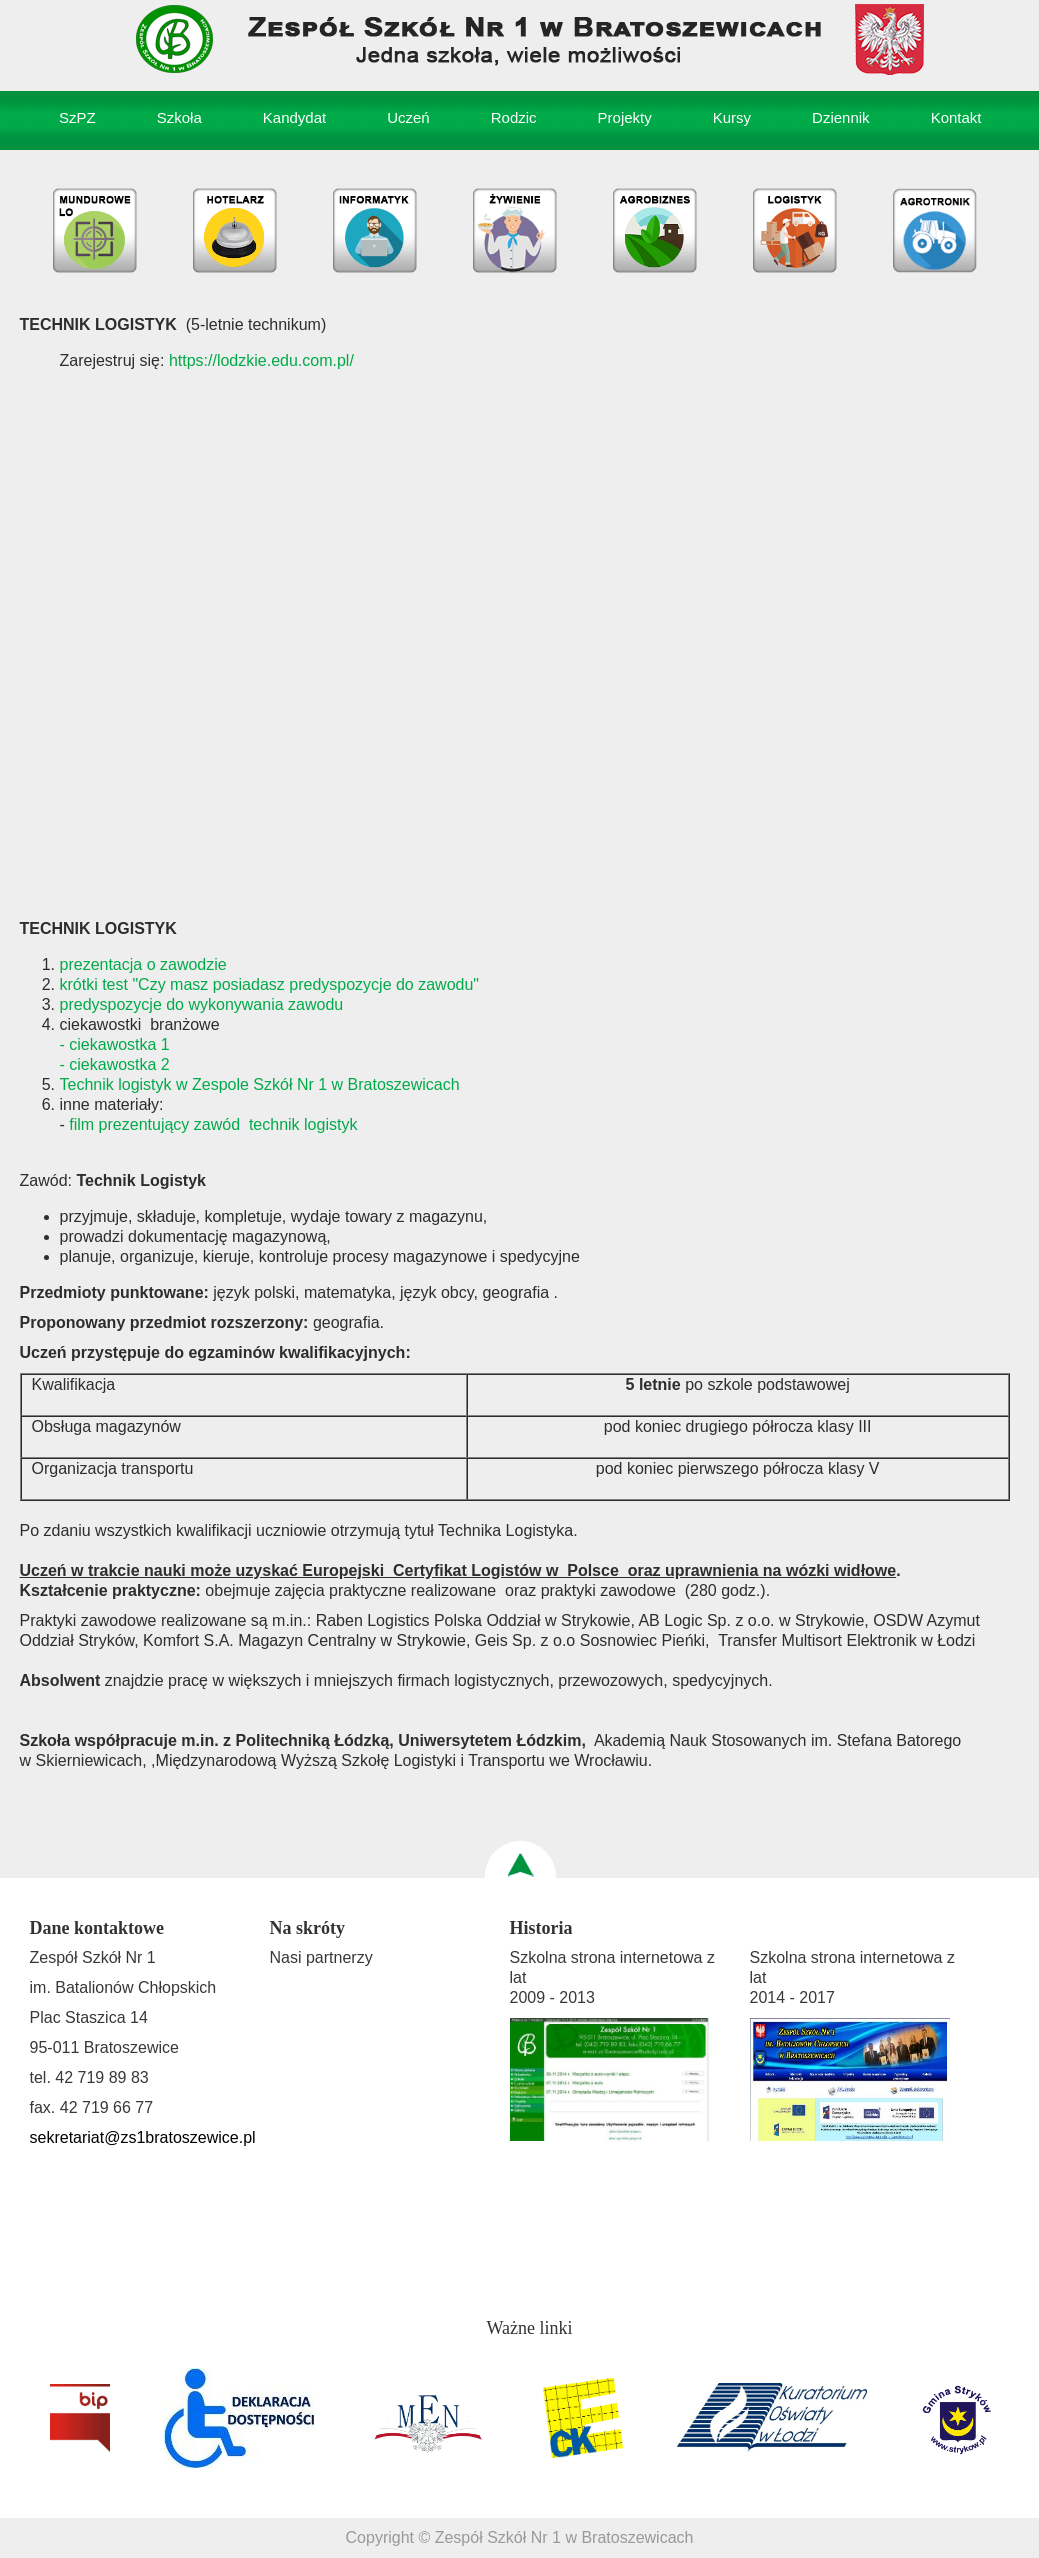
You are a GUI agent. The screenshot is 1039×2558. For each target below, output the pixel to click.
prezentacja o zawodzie (143, 964)
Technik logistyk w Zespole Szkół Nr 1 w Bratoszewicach (260, 1084)
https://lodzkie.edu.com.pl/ (261, 360)
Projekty (625, 117)
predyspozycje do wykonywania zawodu (202, 1004)
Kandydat (294, 117)
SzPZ (77, 117)
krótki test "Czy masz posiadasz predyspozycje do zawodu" (270, 984)
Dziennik (841, 117)
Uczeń (408, 117)
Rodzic (514, 117)
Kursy (732, 117)
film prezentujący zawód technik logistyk (213, 1124)
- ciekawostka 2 (115, 1064)
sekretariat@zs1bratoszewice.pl (143, 2137)
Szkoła (179, 117)
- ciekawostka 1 (115, 1044)
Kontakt (956, 117)
